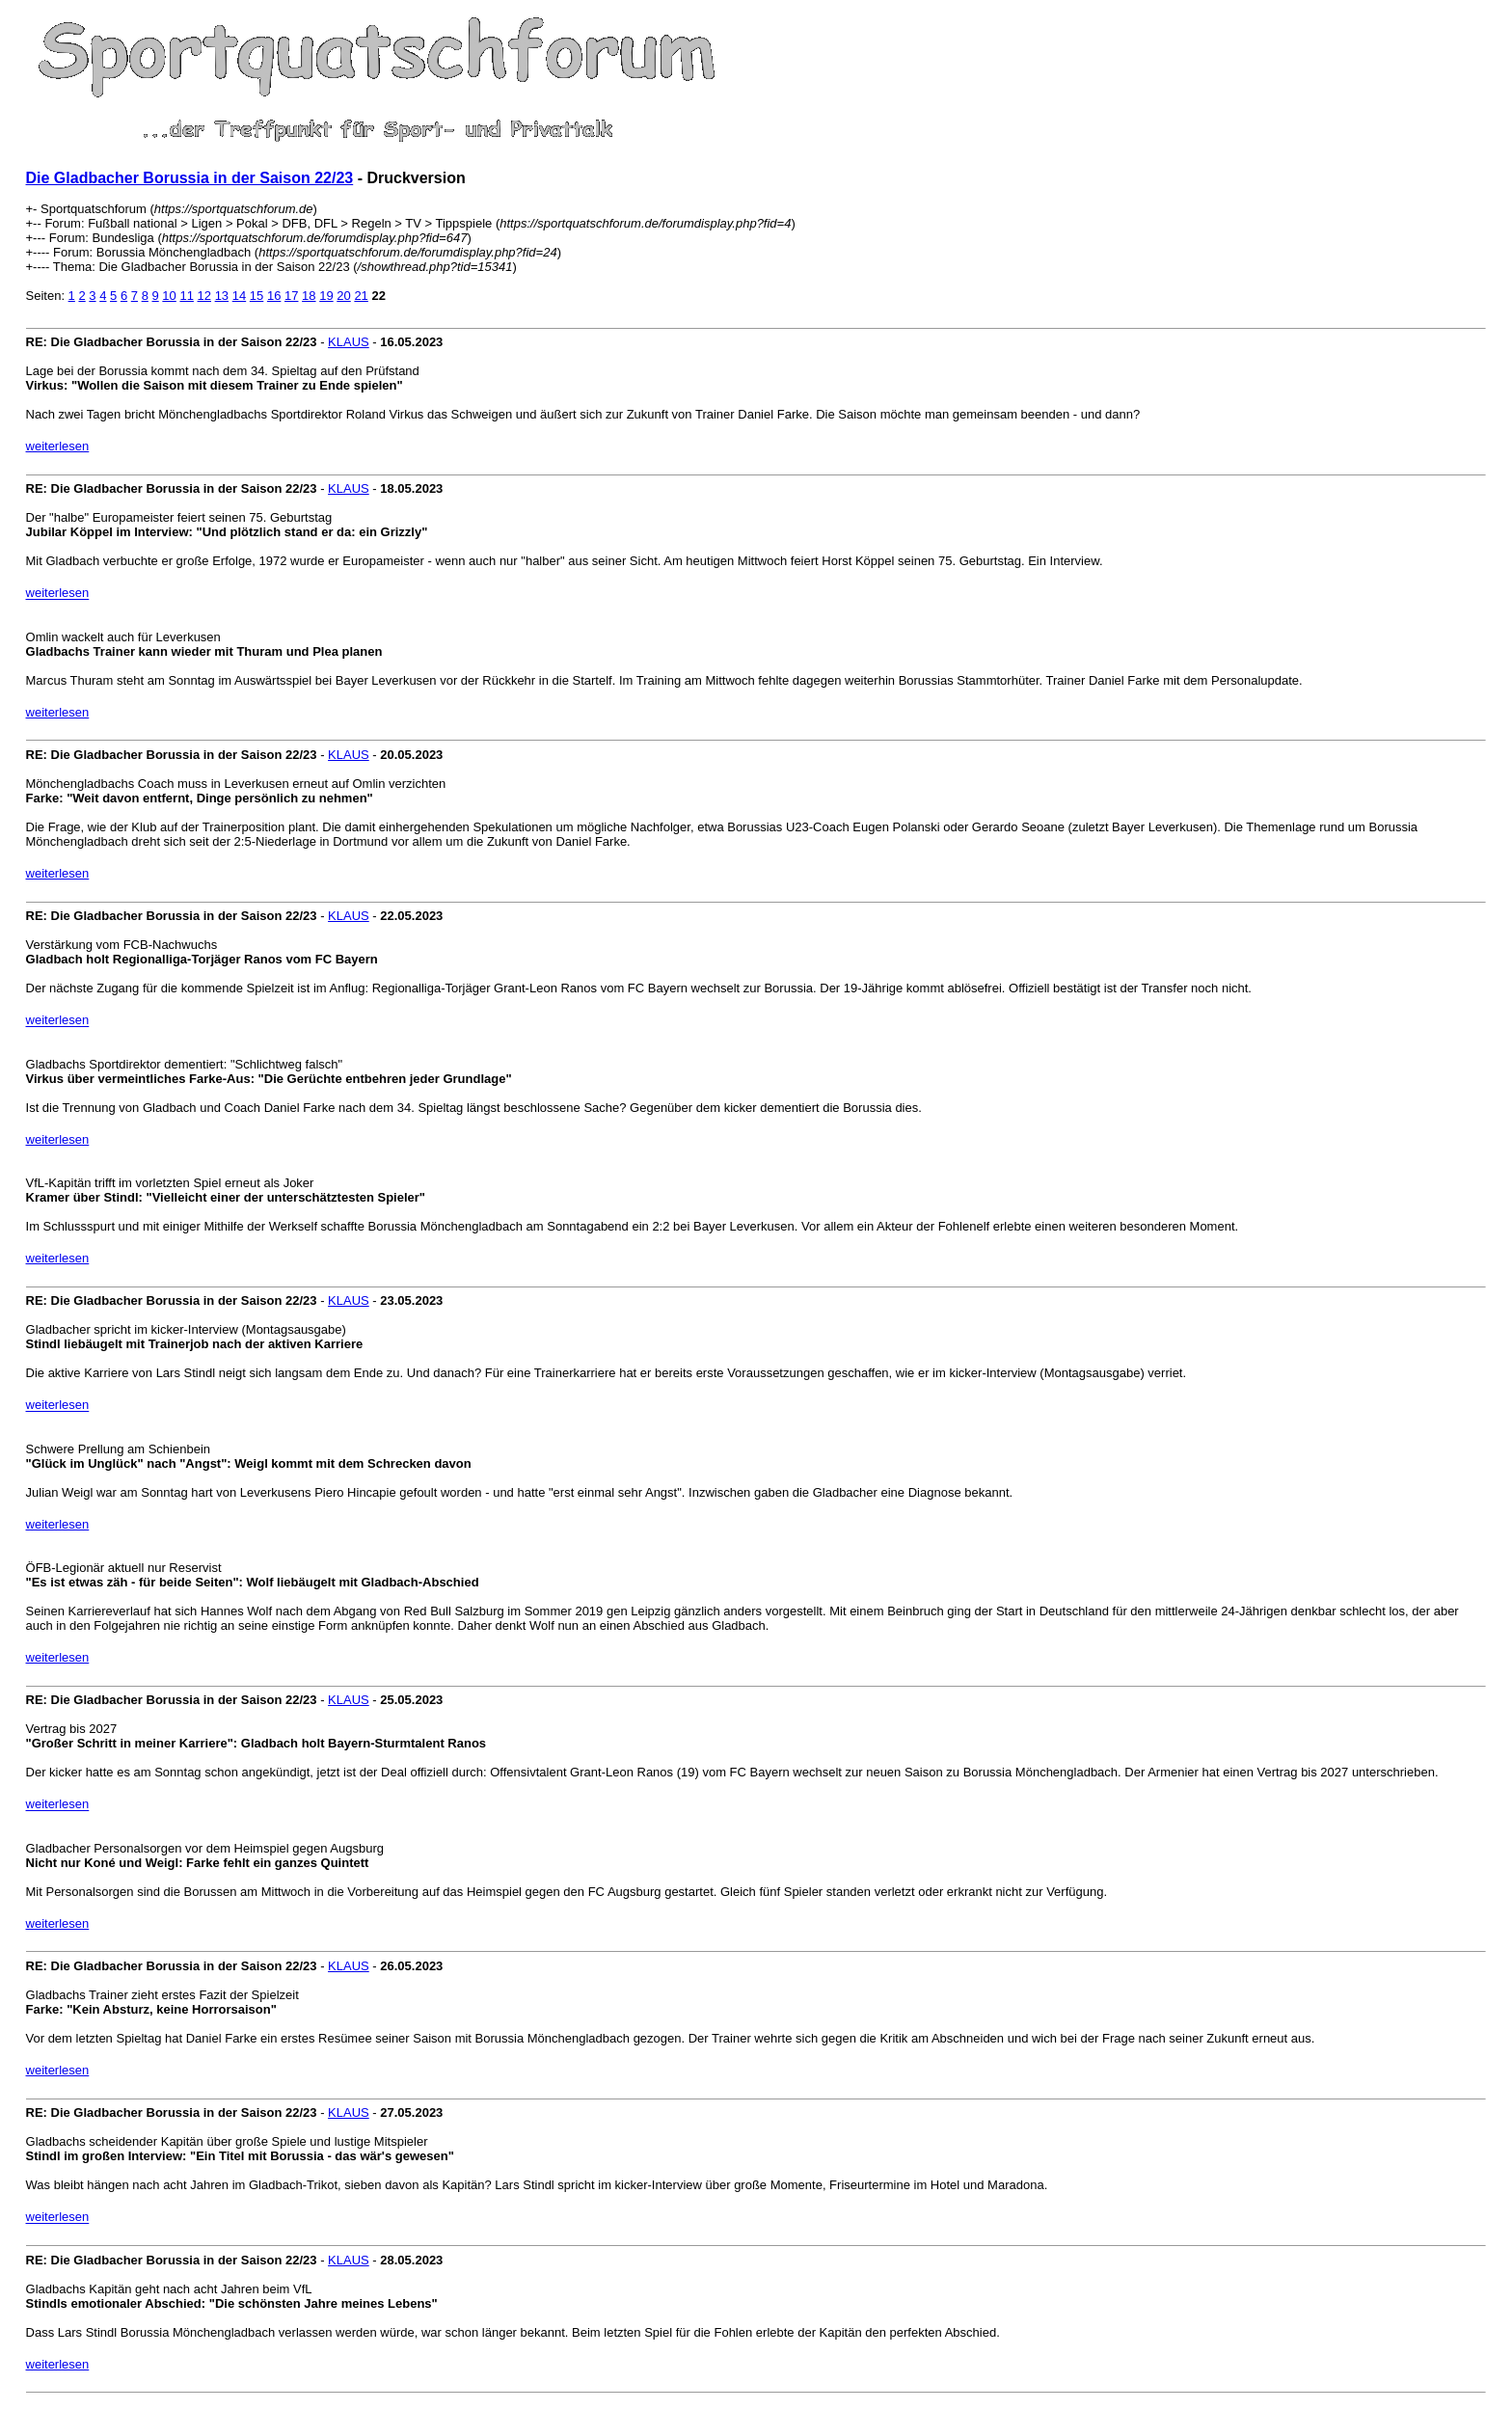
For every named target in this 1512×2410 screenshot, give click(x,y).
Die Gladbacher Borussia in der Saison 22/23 (190, 178)
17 (291, 295)
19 (326, 295)
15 (256, 295)
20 (343, 295)
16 (274, 295)
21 (360, 295)
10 (169, 295)
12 (204, 295)
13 (222, 295)
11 (186, 295)
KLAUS (348, 342)
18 (308, 295)
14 (239, 295)
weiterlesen (58, 446)
